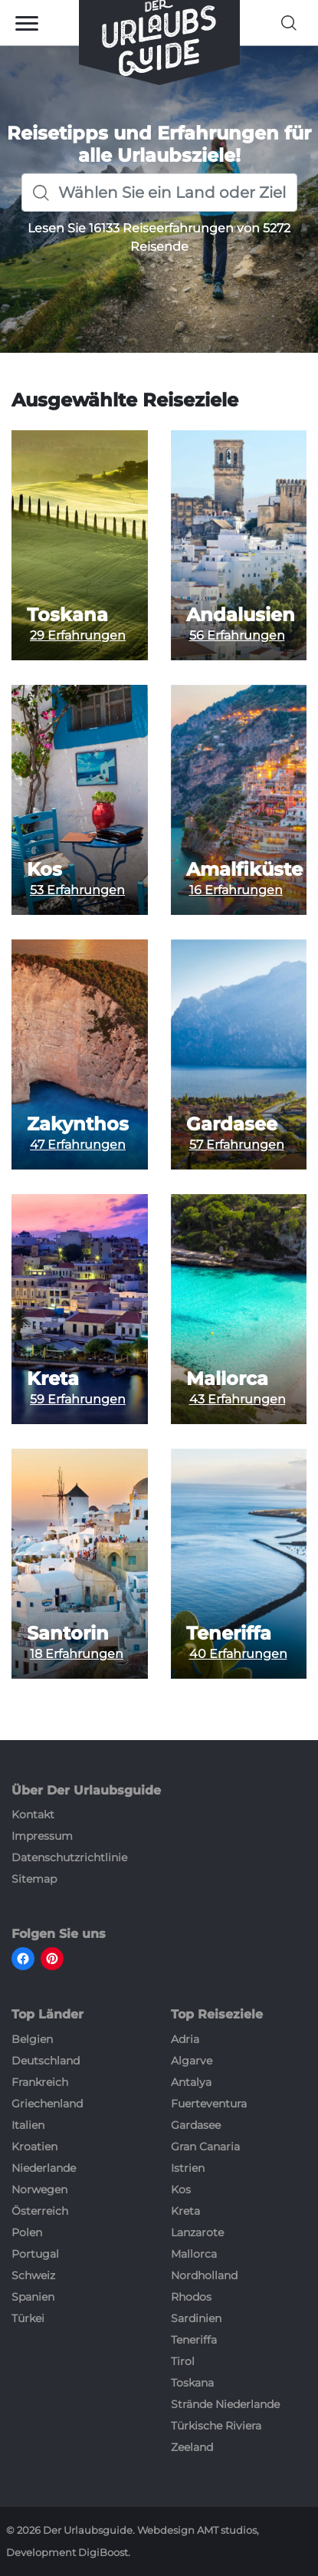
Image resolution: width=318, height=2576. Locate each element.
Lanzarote (197, 2232)
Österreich (39, 2211)
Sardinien (196, 2318)
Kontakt (32, 1814)
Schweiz (33, 2275)
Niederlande (43, 2168)
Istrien (188, 2168)
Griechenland (47, 2103)
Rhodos (191, 2297)
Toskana (67, 615)
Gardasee (231, 1124)
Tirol (183, 2361)
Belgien (32, 2039)
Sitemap (34, 1879)
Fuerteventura (209, 2103)
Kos (44, 869)
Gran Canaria (205, 2146)
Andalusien (240, 615)
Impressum (42, 1836)
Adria (185, 2039)
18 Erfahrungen (76, 1654)
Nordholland (204, 2275)
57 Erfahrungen (236, 1144)
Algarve (191, 2061)
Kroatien (34, 2146)
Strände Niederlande (225, 2404)
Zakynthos (78, 1124)
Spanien (32, 2297)
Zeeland (192, 2447)
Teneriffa (228, 1633)
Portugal (35, 2254)
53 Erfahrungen (77, 890)
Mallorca (227, 1379)
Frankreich (39, 2082)
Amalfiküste (244, 869)
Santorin (68, 1633)
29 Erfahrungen (78, 635)
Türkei (27, 2318)
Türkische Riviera (216, 2426)
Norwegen (39, 2189)
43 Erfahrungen (237, 1399)
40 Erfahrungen (238, 1654)
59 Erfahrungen (78, 1399)
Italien (27, 2125)
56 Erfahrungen (237, 635)
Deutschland (45, 2061)
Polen (26, 2232)
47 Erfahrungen (78, 1144)
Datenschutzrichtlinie (69, 1857)
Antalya (191, 2082)
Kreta (53, 1379)
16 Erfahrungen (236, 890)
